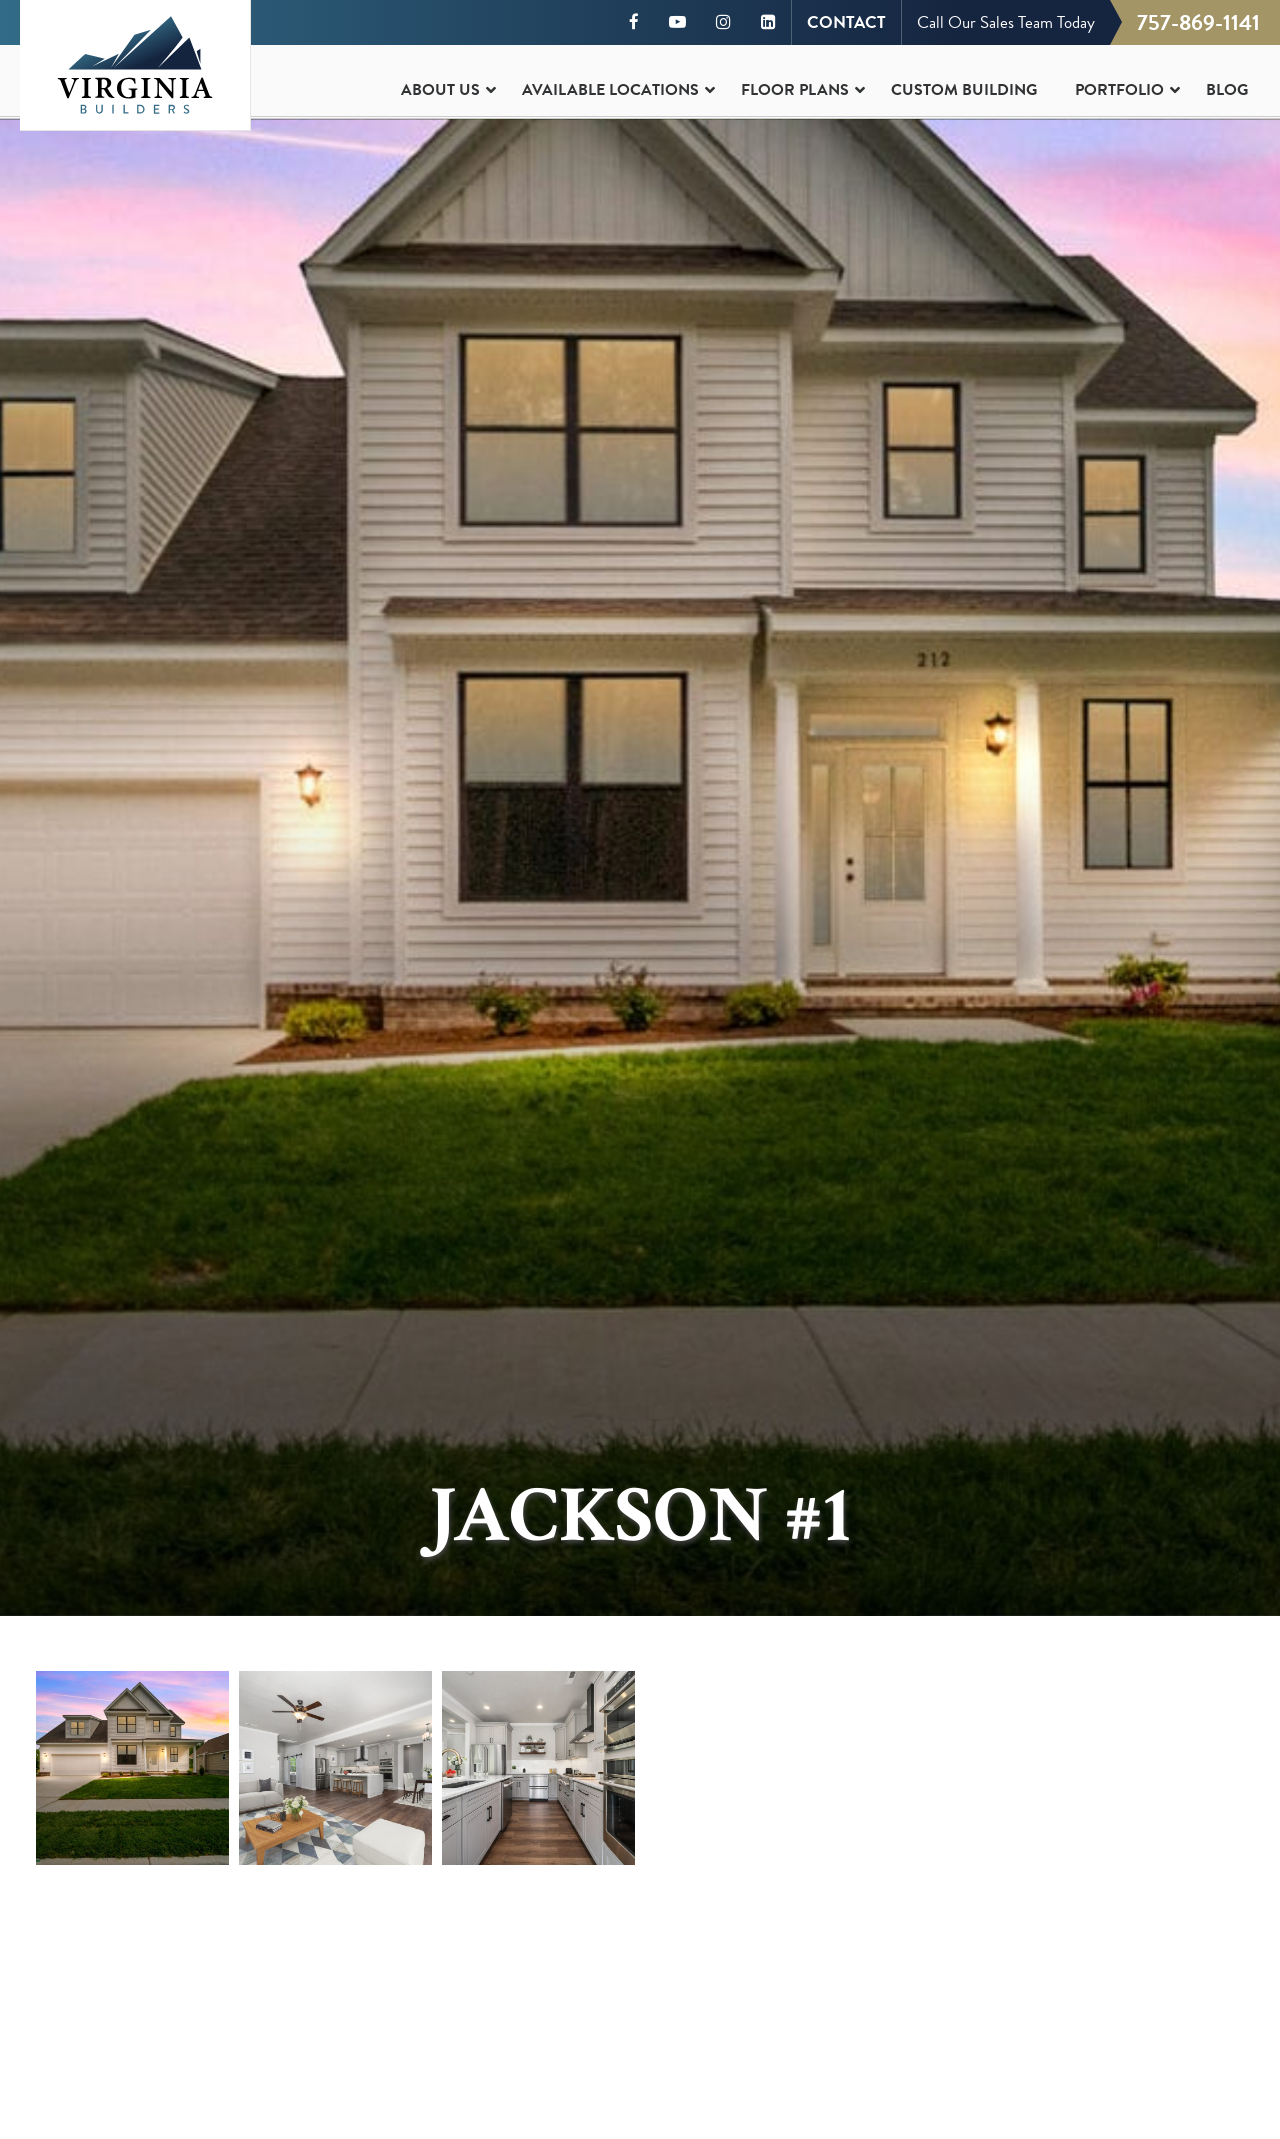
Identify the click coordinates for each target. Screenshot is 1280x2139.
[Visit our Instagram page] (723, 22)
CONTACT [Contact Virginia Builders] (846, 22)
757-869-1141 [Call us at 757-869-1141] (1198, 22)
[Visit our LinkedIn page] (768, 22)
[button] (132, 1768)
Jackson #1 (640, 1516)
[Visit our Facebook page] (634, 22)
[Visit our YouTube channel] (677, 22)
